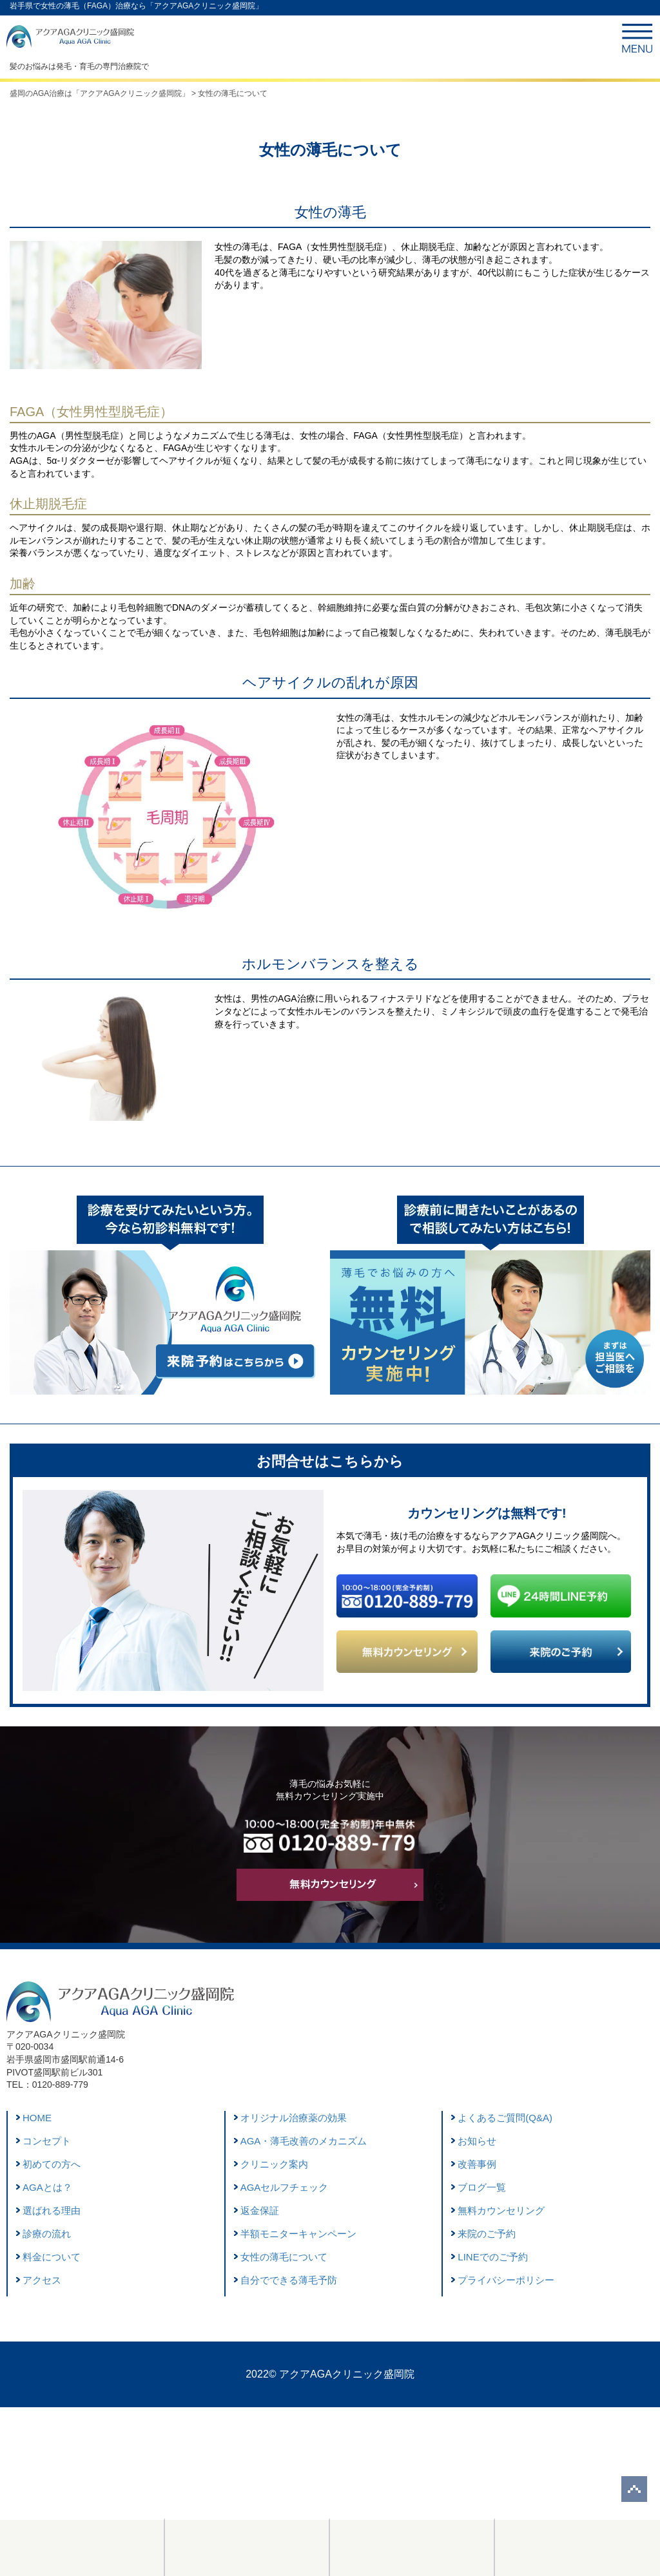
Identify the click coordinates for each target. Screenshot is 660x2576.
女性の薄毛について (283, 2256)
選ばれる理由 (52, 2210)
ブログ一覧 (482, 2187)
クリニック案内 (274, 2164)
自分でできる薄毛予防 (288, 2280)
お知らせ (477, 2140)
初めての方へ (52, 2164)
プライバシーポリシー (506, 2280)
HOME (37, 2117)
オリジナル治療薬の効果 (293, 2117)
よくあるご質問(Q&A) (505, 2117)
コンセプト (47, 2140)
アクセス (42, 2280)
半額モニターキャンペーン (298, 2233)
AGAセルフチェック (284, 2187)
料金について (52, 2256)
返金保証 (259, 2210)
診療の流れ (47, 2233)
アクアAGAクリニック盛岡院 (346, 2374)
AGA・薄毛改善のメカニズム (303, 2140)
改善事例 (477, 2164)
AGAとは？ (47, 2187)
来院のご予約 (487, 2233)
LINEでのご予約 (492, 2256)
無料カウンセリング (501, 2210)
